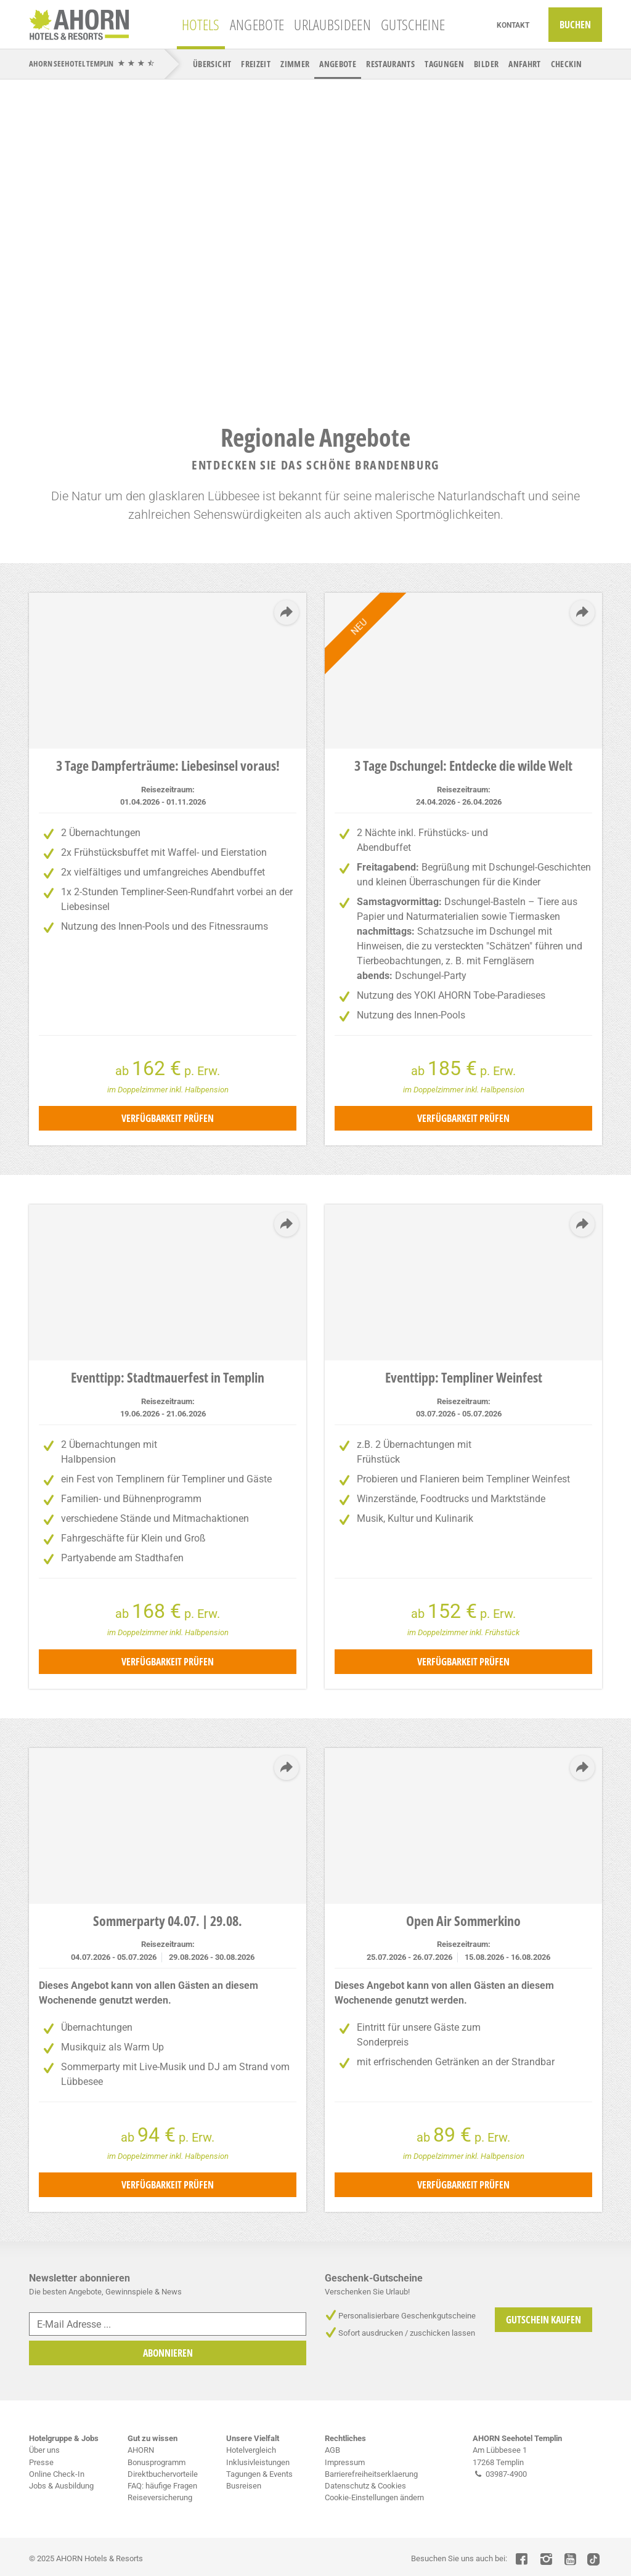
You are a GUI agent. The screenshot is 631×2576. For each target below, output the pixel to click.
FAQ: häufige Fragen (162, 2485)
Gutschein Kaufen (543, 2319)
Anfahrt (524, 64)
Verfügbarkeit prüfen (167, 1118)
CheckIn (566, 64)
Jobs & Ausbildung (61, 2485)
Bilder (486, 64)
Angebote (257, 24)
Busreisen (243, 2485)
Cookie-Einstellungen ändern (374, 2497)
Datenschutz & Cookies (365, 2485)
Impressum (345, 2462)
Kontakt (513, 25)
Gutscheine (413, 24)
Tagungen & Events (259, 2474)
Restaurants (390, 64)
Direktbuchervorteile (163, 2474)
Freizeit (256, 64)
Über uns (44, 2450)
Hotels (201, 24)
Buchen (575, 24)
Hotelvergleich (251, 2450)
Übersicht (212, 64)
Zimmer (294, 64)
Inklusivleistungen (258, 2462)
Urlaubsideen (332, 24)
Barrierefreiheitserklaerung (371, 2474)
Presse (41, 2462)
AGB (332, 2450)
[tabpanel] (315, 236)
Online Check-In (56, 2474)
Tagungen (444, 64)
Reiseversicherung (160, 2497)
